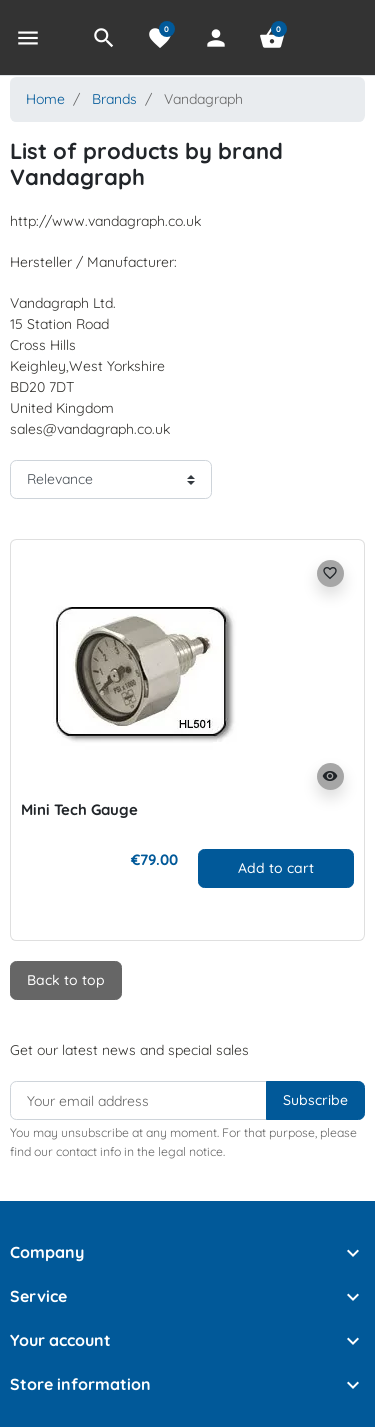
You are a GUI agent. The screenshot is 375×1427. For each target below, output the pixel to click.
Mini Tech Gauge (79, 809)
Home (45, 99)
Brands (114, 99)
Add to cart (276, 868)
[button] (104, 38)
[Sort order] (111, 479)
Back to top (66, 980)
